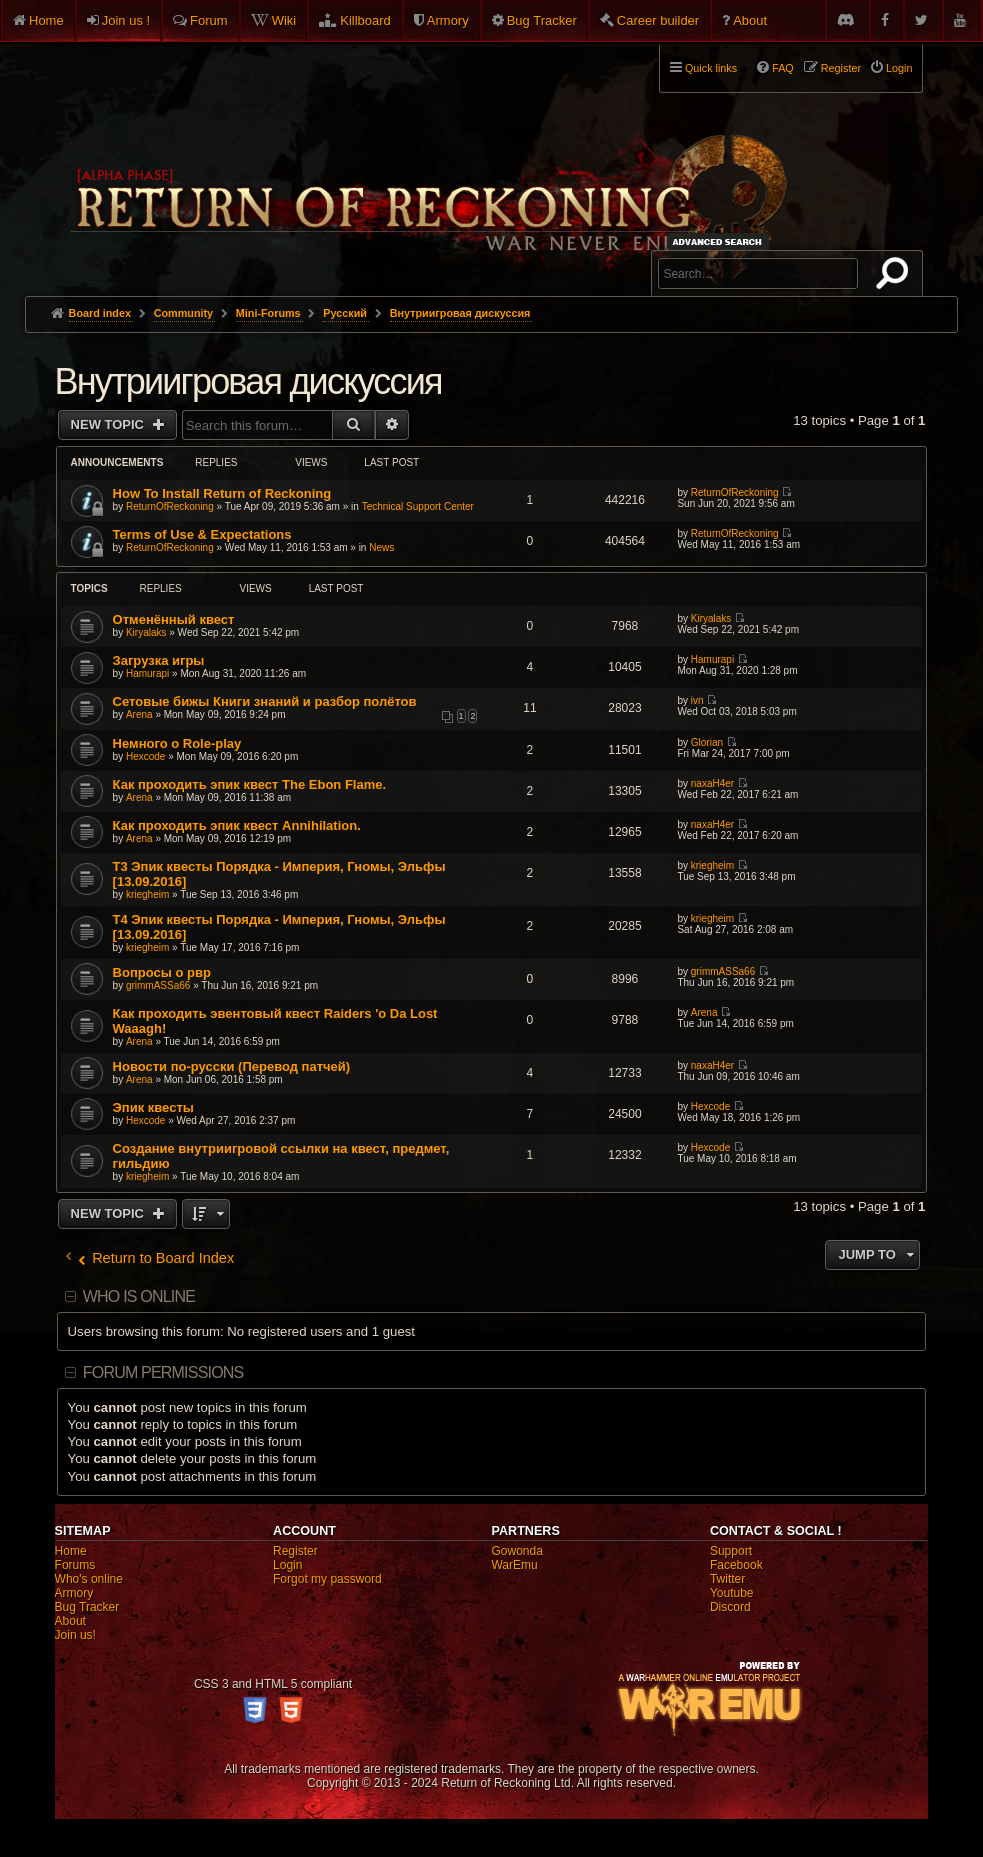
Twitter (727, 1579)
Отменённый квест (174, 619)
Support (731, 1551)
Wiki (284, 20)
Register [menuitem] (841, 68)
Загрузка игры (159, 660)
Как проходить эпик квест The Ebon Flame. (250, 784)
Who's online (89, 1579)
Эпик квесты (153, 1107)
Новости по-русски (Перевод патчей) (232, 1066)
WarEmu (514, 1565)
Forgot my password (327, 1579)
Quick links (711, 68)
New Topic (109, 424)
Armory (448, 20)
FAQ (783, 68)
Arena (139, 714)
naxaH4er (712, 783)
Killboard (365, 20)
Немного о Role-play (177, 743)
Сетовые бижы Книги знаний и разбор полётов (265, 701)
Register (295, 1551)
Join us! (75, 1635)
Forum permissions (163, 1372)
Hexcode (145, 756)
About (750, 20)
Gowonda (516, 1551)
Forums (75, 1565)
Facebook (736, 1565)
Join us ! (126, 20)
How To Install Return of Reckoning (222, 493)
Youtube (732, 1593)
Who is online (139, 1296)
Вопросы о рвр (162, 972)
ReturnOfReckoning (170, 506)
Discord (730, 1607)
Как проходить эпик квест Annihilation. (237, 825)
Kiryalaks (146, 632)
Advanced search (720, 241)
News (381, 547)
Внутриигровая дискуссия (248, 381)
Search (896, 277)
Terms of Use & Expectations (202, 534)
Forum (209, 20)
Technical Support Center (418, 506)
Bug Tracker (542, 20)
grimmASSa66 (158, 985)
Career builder (658, 20)
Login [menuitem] (899, 68)
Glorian (707, 742)
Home (46, 20)
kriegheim (147, 894)
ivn (697, 700)
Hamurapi (147, 673)
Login (287, 1565)
